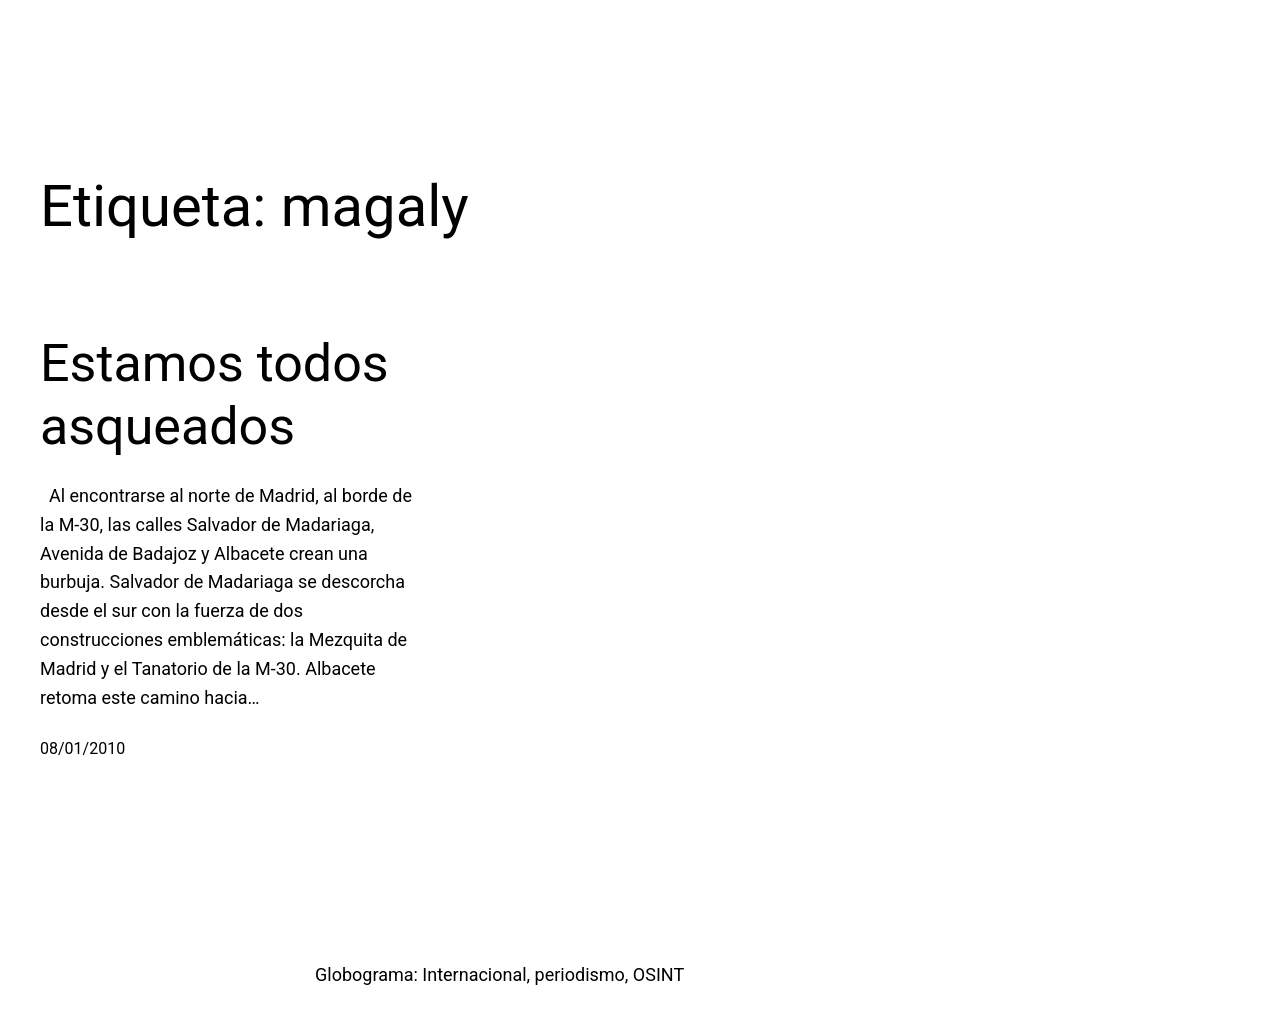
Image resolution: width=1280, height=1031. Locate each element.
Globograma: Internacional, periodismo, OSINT (499, 974)
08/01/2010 (82, 748)
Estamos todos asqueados (214, 394)
